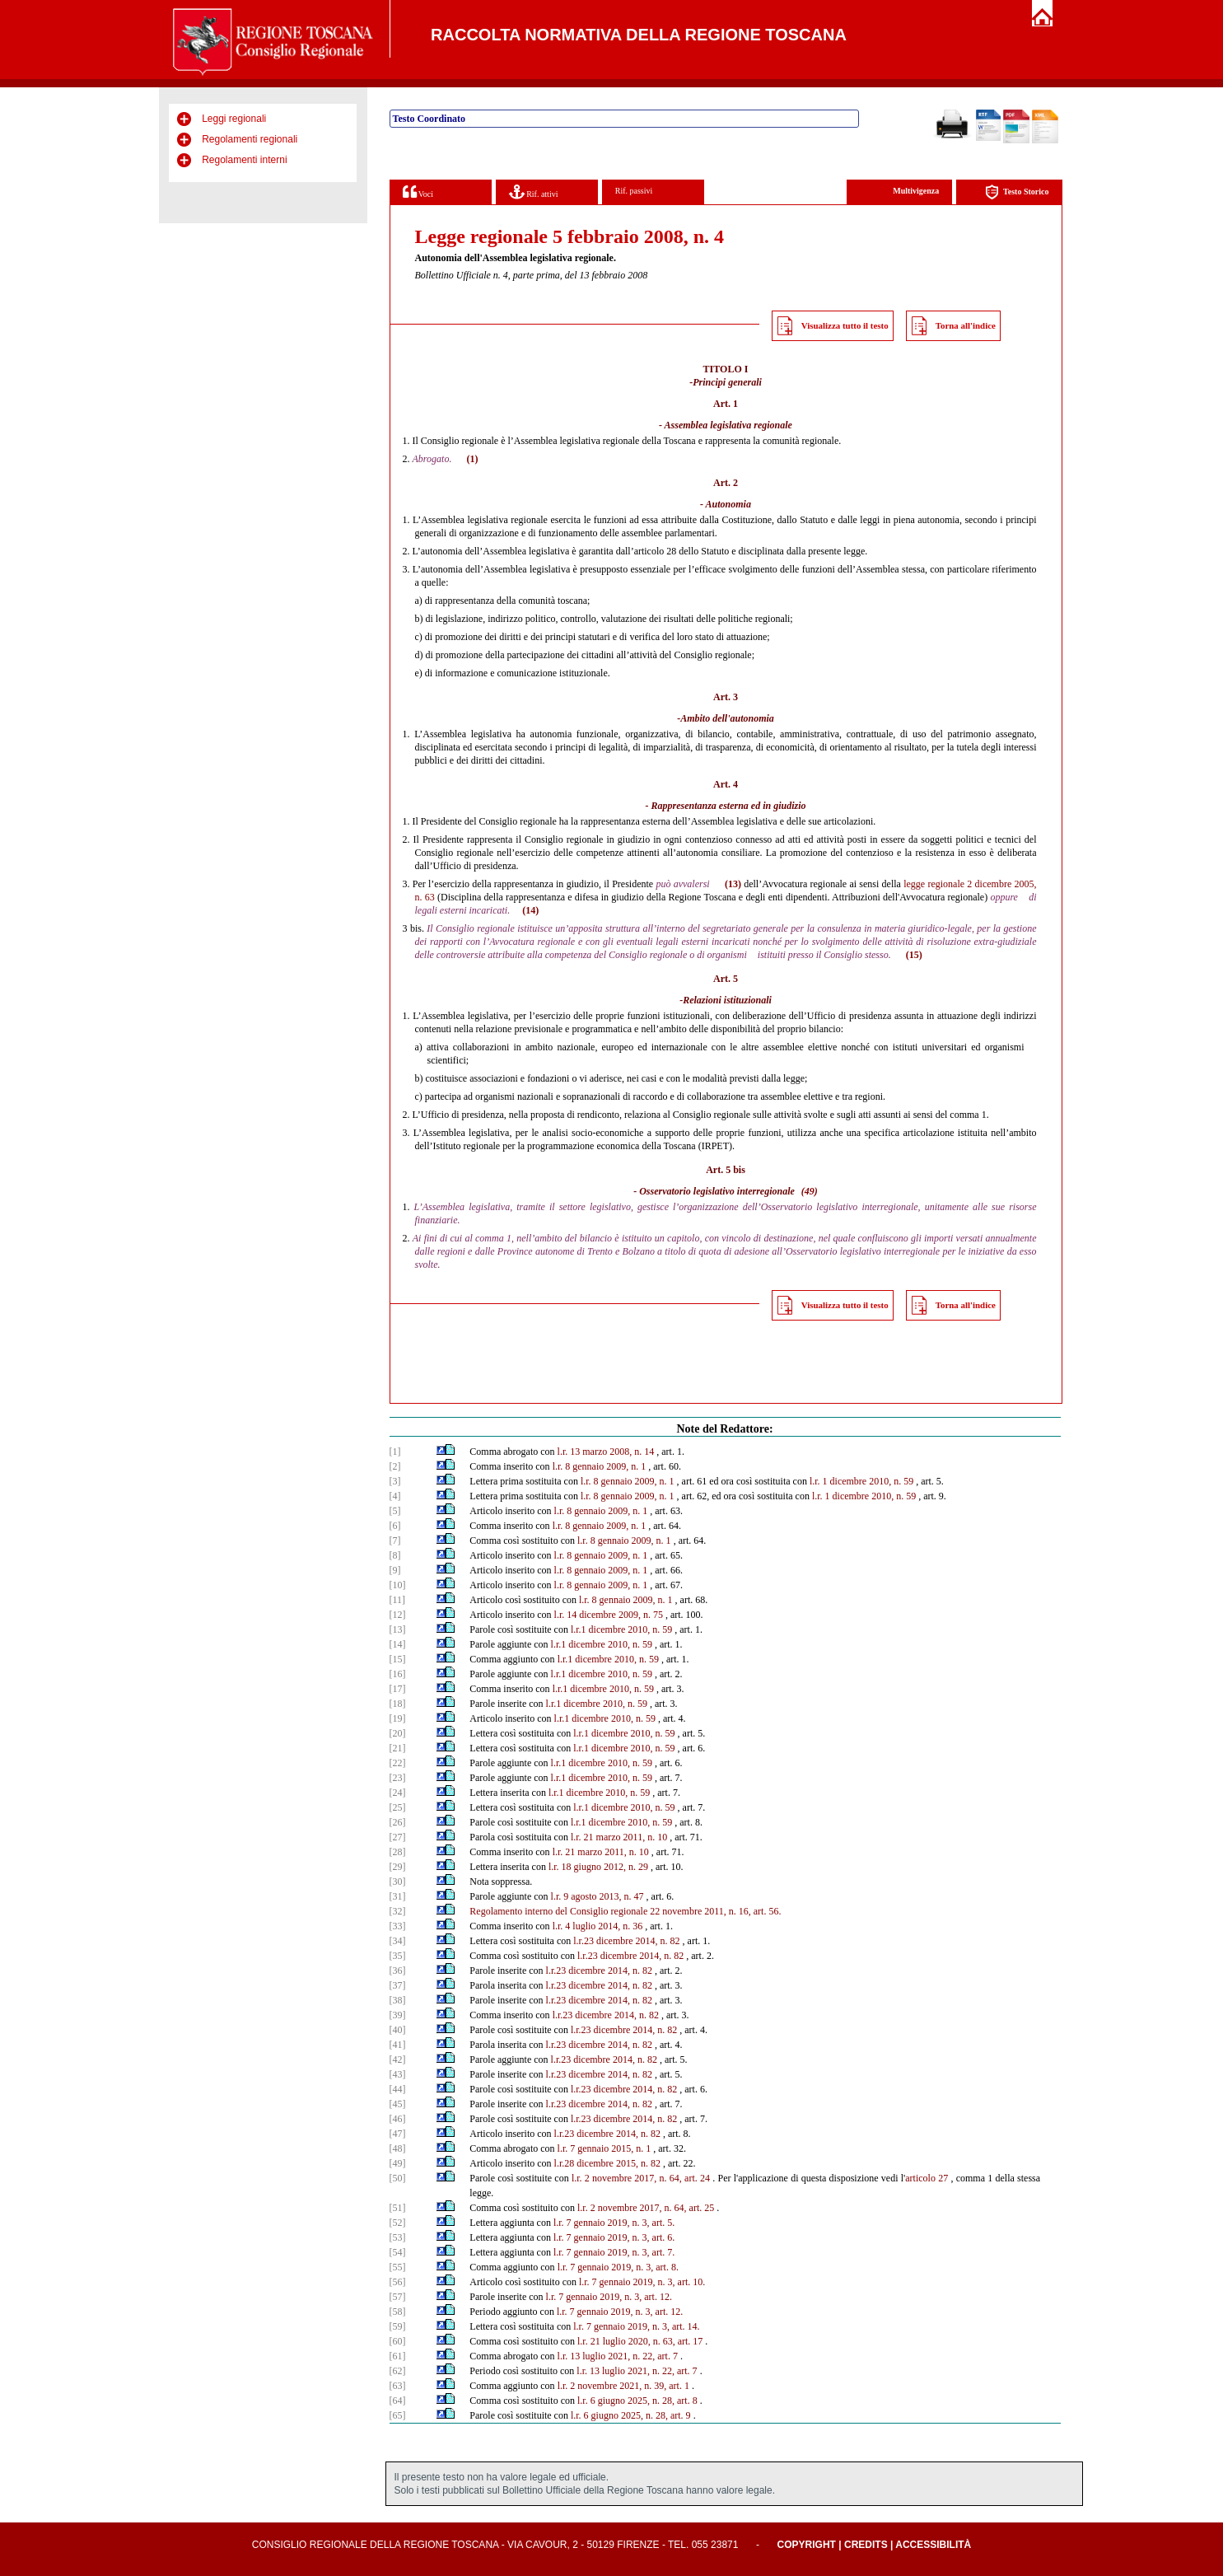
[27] (398, 1837)
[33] (398, 1926)
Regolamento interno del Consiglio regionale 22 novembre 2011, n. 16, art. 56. (625, 1911)
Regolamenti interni (244, 160)
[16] (398, 1674)
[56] (398, 2282)
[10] (398, 1585)
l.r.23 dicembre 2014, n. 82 (626, 1941)
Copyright (806, 2544)
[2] (395, 1466)
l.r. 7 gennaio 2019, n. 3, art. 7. (614, 2252)
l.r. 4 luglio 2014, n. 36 (598, 1926)
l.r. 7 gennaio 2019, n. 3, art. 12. (609, 2297)
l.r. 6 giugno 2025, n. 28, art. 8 (637, 2400)
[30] (398, 1881)
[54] (398, 2252)
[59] (398, 2326)
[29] (398, 1866)
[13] (398, 1629)
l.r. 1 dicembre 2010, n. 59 (861, 1481)
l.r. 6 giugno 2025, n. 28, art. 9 (631, 2415)
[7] (395, 1540)
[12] (398, 1614)
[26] (398, 1822)
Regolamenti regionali (249, 139)
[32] (398, 1911)
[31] (398, 1896)
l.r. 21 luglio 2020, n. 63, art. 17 (640, 2341)
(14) (530, 910)
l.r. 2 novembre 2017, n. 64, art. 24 (641, 2178)
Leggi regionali (234, 118)
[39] (398, 2015)
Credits (866, 2544)
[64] (398, 2400)
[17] (398, 1689)
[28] (398, 1852)
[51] (398, 2208)
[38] (398, 2000)
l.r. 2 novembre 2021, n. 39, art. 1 (623, 2385)
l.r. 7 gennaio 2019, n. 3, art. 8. (618, 2267)
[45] (398, 2104)
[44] (398, 2089)
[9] (395, 1570)
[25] (398, 1807)
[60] (398, 2341)
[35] (398, 1955)
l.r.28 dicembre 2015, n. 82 (607, 2163)
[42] (398, 2059)
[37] (398, 1985)
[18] (398, 1703)
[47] (398, 2133)
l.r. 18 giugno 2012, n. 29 (598, 1866)
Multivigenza (916, 190)
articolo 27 (926, 2178)
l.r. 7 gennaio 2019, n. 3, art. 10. (642, 2282)
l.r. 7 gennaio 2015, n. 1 (604, 2148)
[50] (398, 2178)
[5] (395, 1511)
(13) (733, 884)
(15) (914, 955)
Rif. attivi (533, 192)
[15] (398, 1659)
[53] (398, 2237)
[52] (398, 2222)
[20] (398, 1733)
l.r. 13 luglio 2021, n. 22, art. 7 (618, 2356)
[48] (398, 2148)
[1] (395, 1451)
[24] (398, 1792)
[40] (398, 2030)
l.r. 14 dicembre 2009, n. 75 (608, 1614)
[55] (398, 2267)
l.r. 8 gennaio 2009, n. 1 (600, 1466)
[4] (395, 1496)
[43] (398, 2074)
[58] (398, 2311)
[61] (398, 2356)
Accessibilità (933, 2544)
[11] (398, 1600)
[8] (395, 1555)
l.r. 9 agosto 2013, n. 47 (597, 1896)
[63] (398, 2385)
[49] (398, 2163)
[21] (398, 1748)
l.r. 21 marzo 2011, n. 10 (619, 1837)
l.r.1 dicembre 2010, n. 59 (621, 1629)
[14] (398, 1644)
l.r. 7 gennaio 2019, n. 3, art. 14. (636, 2326)
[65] (398, 2415)
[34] (398, 1941)
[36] (398, 1970)
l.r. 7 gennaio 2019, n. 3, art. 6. (614, 2237)
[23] (398, 1778)
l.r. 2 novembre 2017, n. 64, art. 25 (645, 2208)
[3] (395, 1481)
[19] (398, 1718)
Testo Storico (1016, 192)
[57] (398, 2297)
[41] (398, 2044)
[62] (398, 2371)
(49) (809, 1191)
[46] (398, 2119)
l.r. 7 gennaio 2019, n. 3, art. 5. (614, 2222)
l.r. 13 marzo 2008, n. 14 (606, 1451)
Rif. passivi (634, 190)
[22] (398, 1763)
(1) (472, 459)
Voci (418, 192)
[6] (395, 1525)
